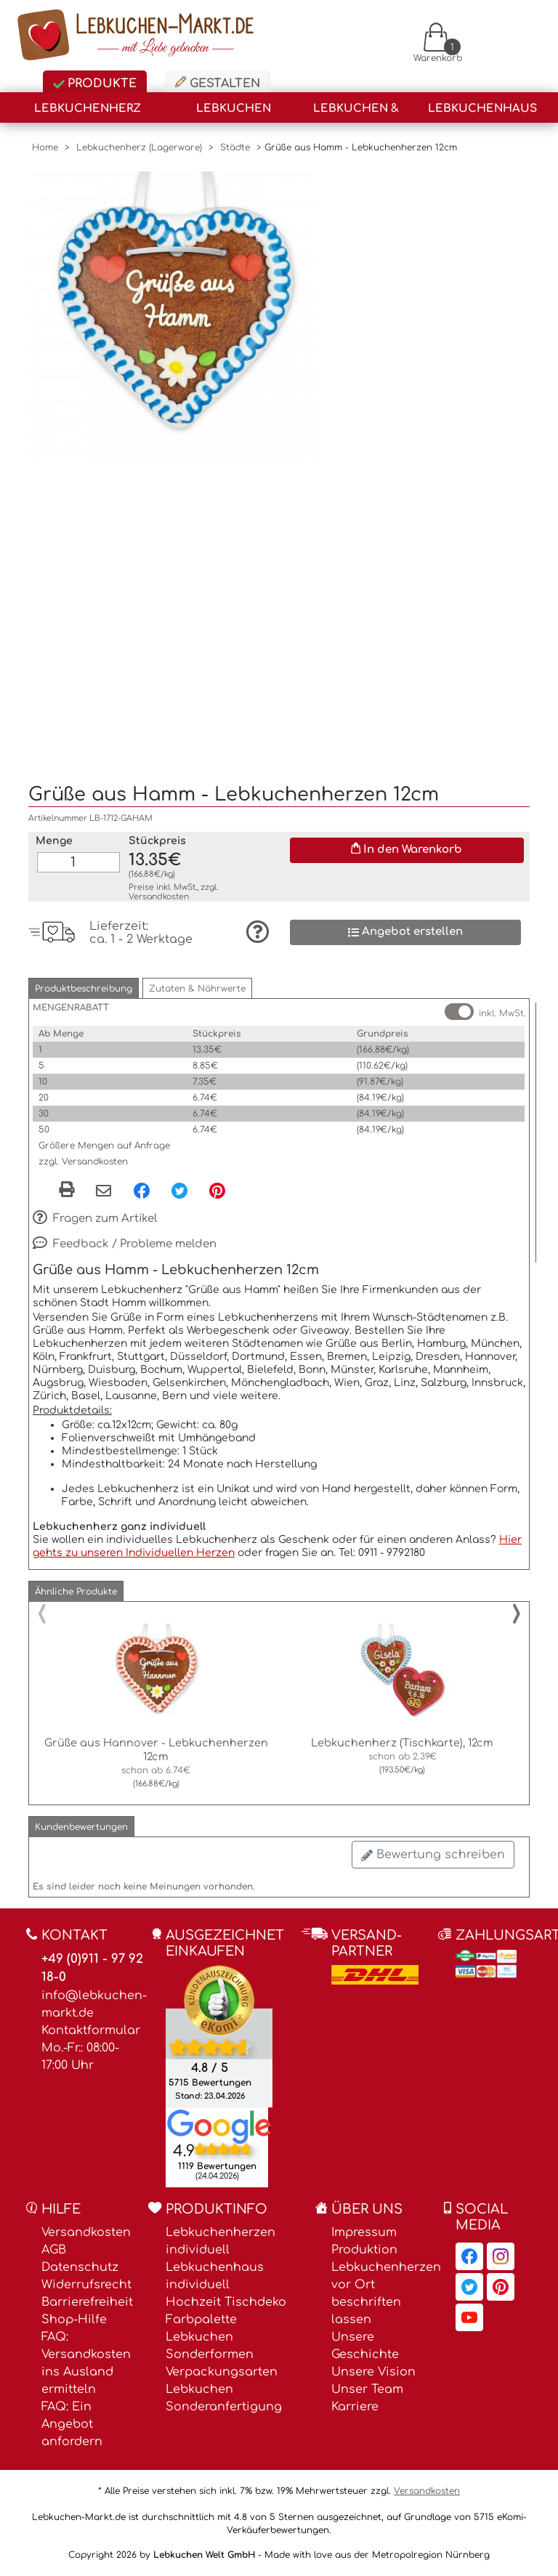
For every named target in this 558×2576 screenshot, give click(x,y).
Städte (235, 147)
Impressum (364, 2232)
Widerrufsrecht (86, 2284)
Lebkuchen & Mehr (356, 112)
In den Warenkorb (406, 849)
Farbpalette (201, 2319)
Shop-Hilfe (74, 2319)
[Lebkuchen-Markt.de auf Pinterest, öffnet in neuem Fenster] (500, 2287)
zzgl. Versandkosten (83, 1162)
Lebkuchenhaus (482, 108)
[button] (83, 988)
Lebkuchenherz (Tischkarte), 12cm (402, 1743)
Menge (54, 840)
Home (45, 147)
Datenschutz (79, 2267)
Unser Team (367, 2389)
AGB (53, 2249)
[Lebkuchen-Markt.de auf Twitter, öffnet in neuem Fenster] (469, 2287)
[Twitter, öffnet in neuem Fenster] (179, 1190)
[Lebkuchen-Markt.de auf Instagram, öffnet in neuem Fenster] (500, 2256)
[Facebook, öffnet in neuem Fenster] (141, 1190)
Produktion (364, 2249)
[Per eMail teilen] (103, 1192)
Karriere (355, 2406)
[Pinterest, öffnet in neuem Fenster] (217, 1190)
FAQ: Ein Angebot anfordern (71, 2424)
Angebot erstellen (405, 932)
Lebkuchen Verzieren (233, 112)
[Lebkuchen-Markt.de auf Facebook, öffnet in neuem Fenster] (469, 2256)
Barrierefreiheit (87, 2302)
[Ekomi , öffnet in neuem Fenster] (219, 2036)
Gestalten (217, 83)
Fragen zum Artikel (95, 1219)
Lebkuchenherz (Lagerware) (87, 112)
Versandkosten (159, 897)
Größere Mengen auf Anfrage (104, 1146)
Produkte (95, 83)
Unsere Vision (373, 2371)
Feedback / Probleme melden (125, 1244)
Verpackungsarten (222, 2371)
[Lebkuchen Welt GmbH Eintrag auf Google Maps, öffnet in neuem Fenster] (219, 2126)
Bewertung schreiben (433, 1854)
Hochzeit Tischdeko (226, 2302)
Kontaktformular (90, 2030)
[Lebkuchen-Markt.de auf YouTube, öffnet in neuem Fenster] (469, 2317)
